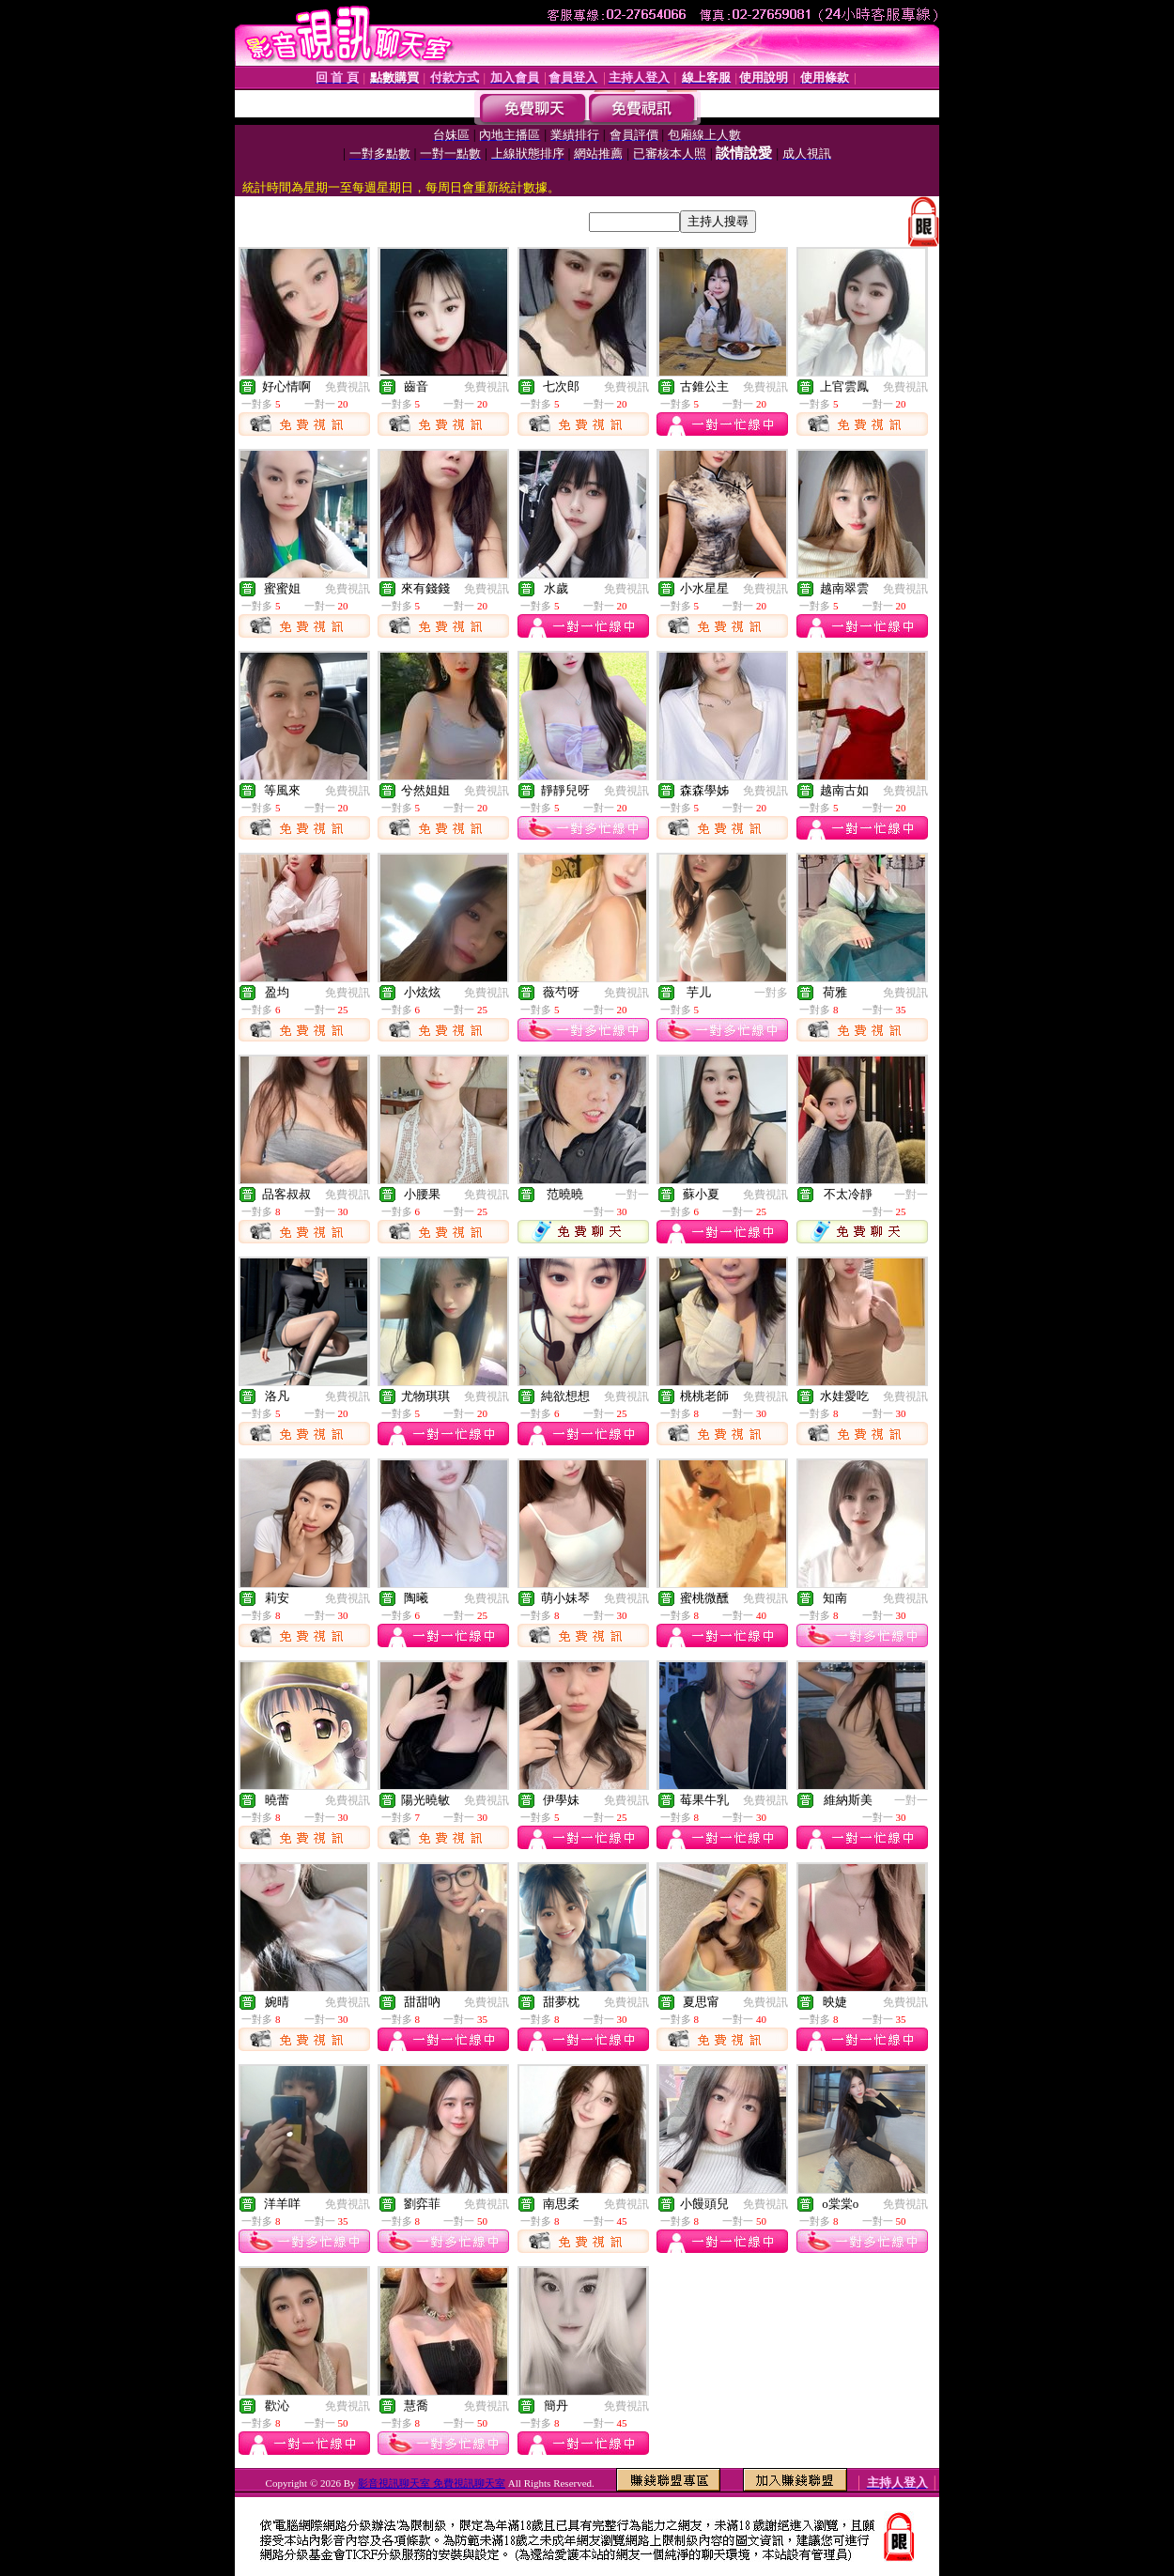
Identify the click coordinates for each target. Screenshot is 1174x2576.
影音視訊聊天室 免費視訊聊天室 (431, 2483)
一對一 (632, 1194)
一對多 (771, 992)
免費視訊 (347, 386)
